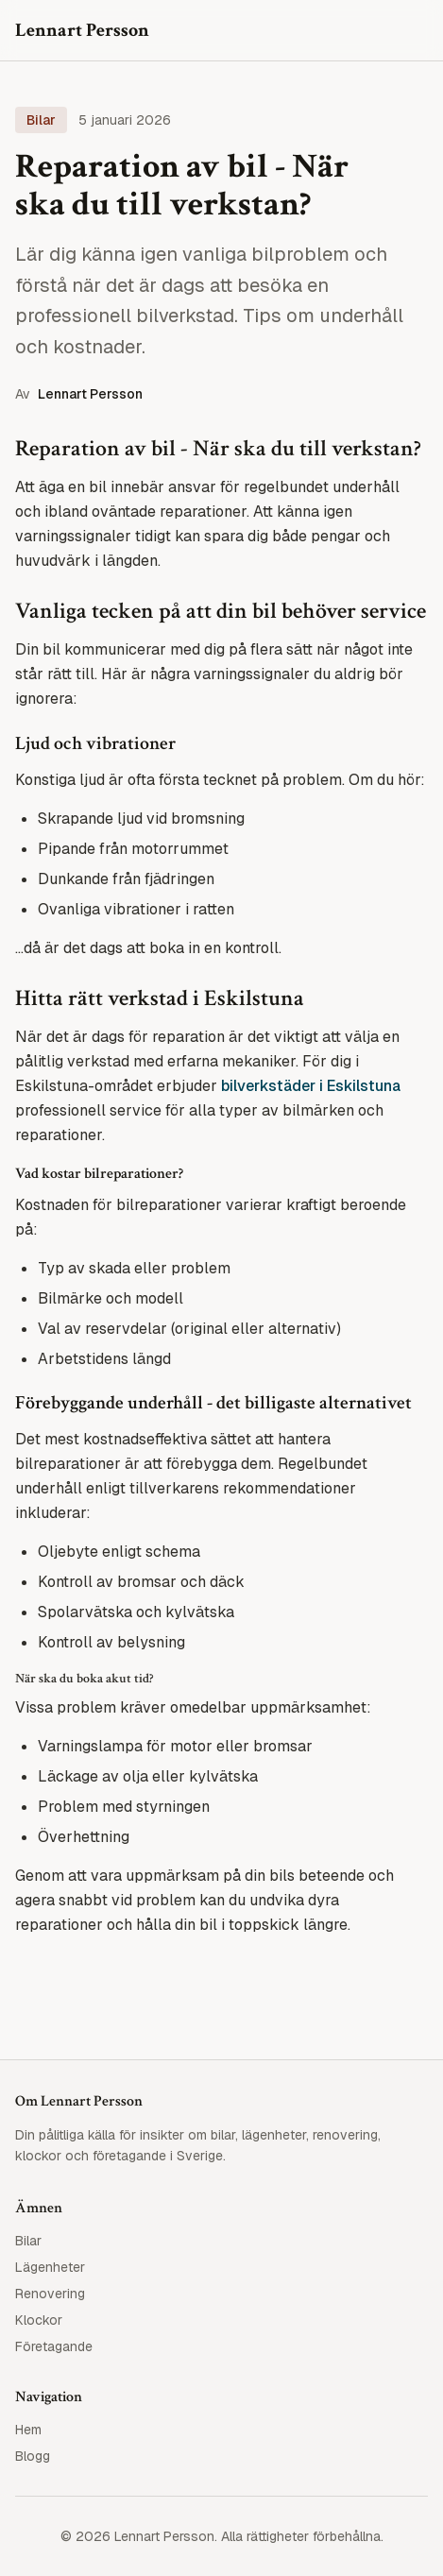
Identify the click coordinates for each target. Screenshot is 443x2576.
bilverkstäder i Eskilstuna (310, 1086)
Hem (28, 2429)
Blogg (32, 2456)
